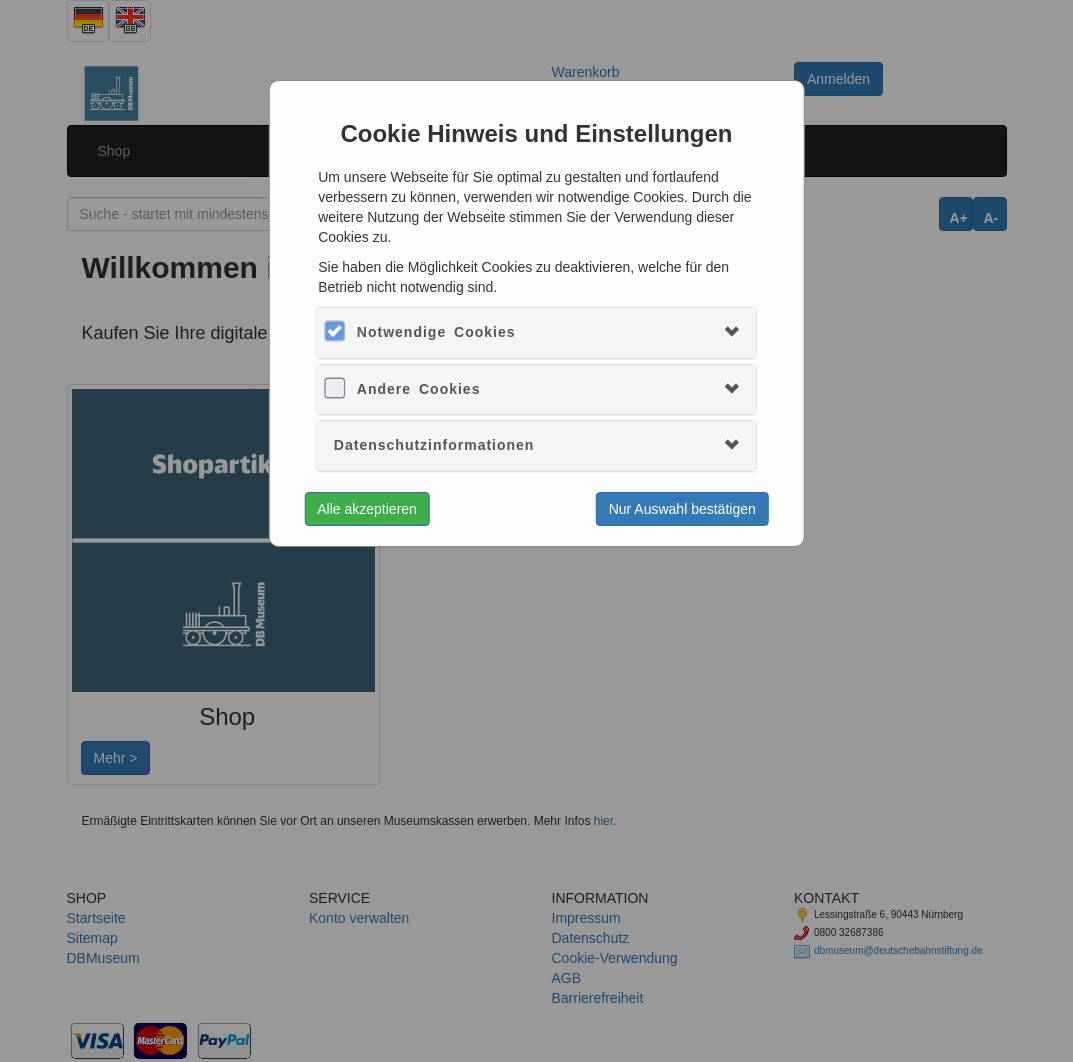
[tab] (536, 332)
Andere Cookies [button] (419, 389)
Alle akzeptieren (367, 509)
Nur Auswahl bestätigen (682, 509)
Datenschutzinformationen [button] (434, 445)
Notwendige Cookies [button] (436, 332)
